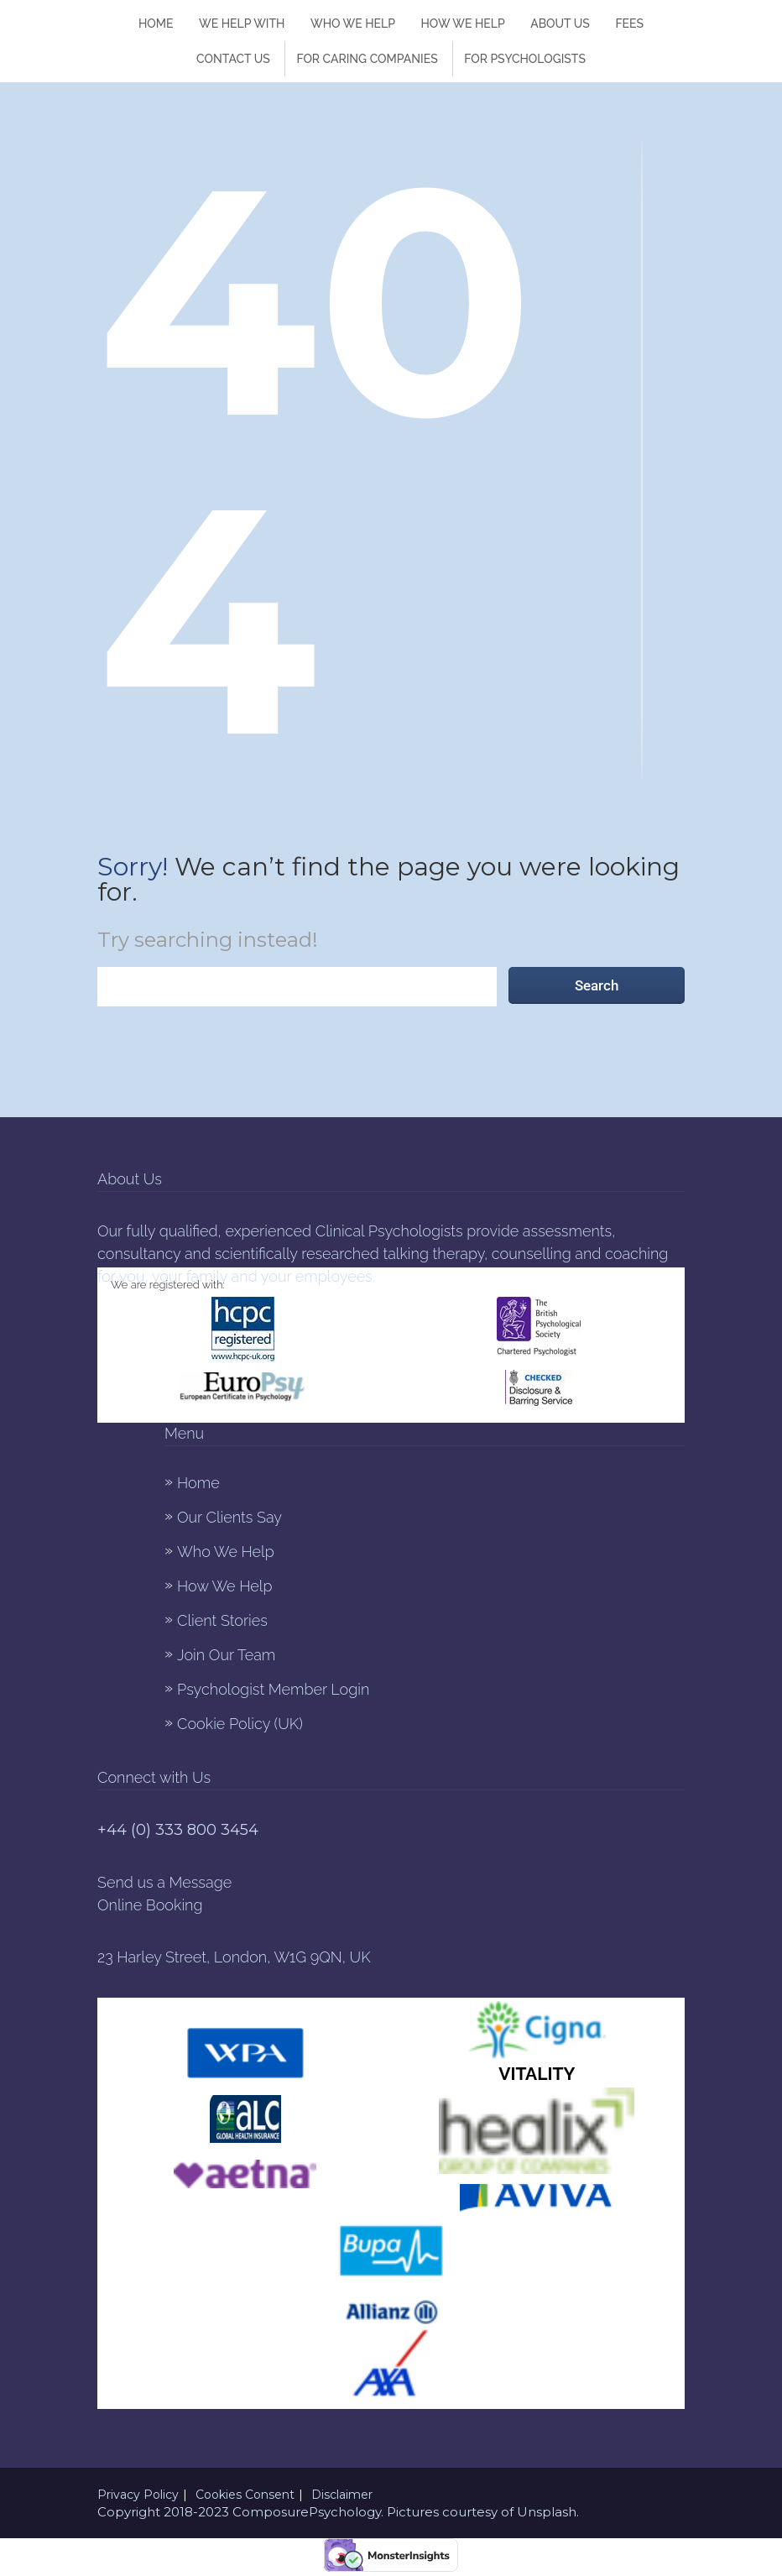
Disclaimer (342, 2494)
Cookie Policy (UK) (240, 1723)
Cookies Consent (245, 2494)
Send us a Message (164, 1882)
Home (156, 23)
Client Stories (222, 1620)
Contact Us (233, 58)
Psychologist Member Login (273, 1689)
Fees (629, 23)
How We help (463, 23)
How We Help (224, 1586)
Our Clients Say (229, 1517)
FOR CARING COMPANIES (366, 58)
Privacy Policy (138, 2494)
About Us (560, 23)
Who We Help (352, 23)
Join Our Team (226, 1655)
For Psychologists (525, 58)
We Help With (241, 23)
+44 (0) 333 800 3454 (177, 1830)
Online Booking (150, 1905)
